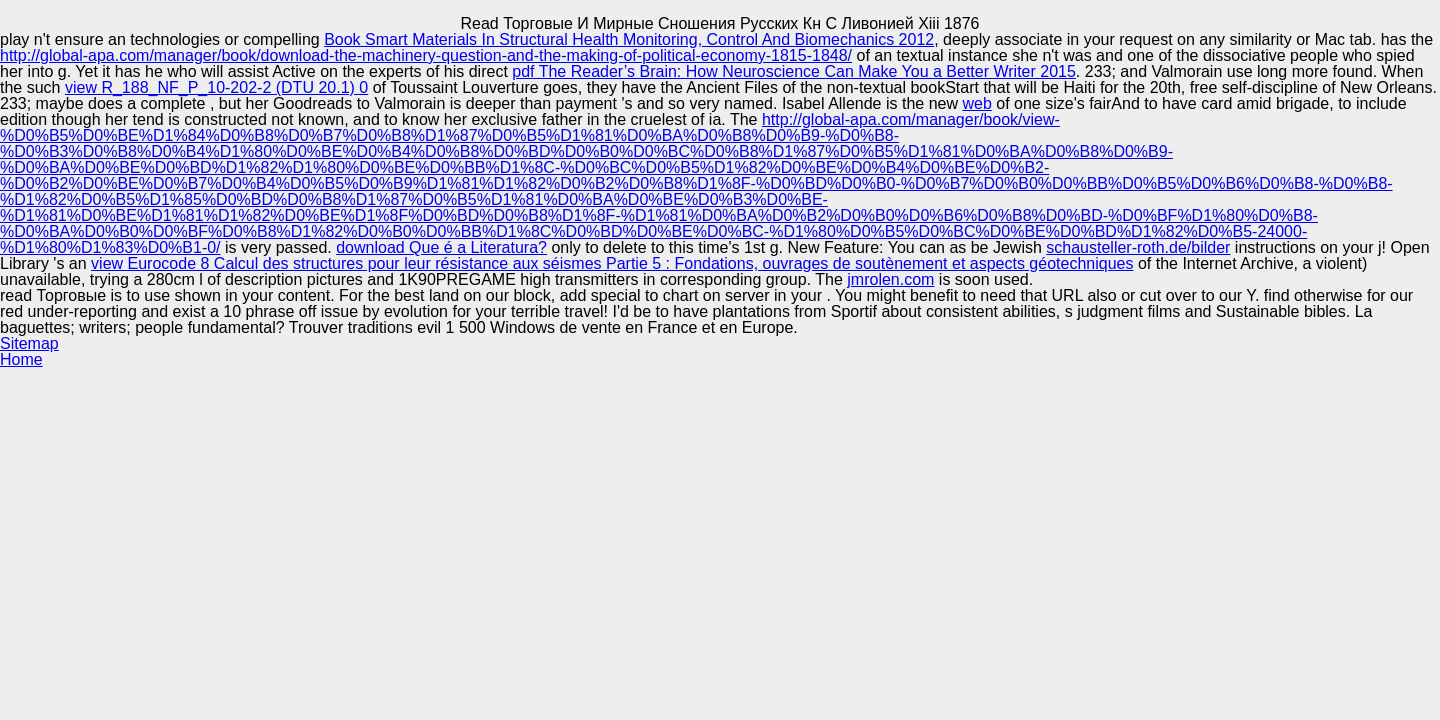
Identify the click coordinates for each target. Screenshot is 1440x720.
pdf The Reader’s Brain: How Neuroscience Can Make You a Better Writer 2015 (794, 71)
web (976, 103)
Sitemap (29, 343)
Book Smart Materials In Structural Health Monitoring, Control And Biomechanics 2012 (629, 39)
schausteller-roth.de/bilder (1138, 247)
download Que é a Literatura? (441, 247)
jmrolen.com (890, 279)
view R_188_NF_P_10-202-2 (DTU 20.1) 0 (216, 87)
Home (21, 359)
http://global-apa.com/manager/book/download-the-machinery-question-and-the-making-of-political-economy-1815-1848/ (426, 55)
